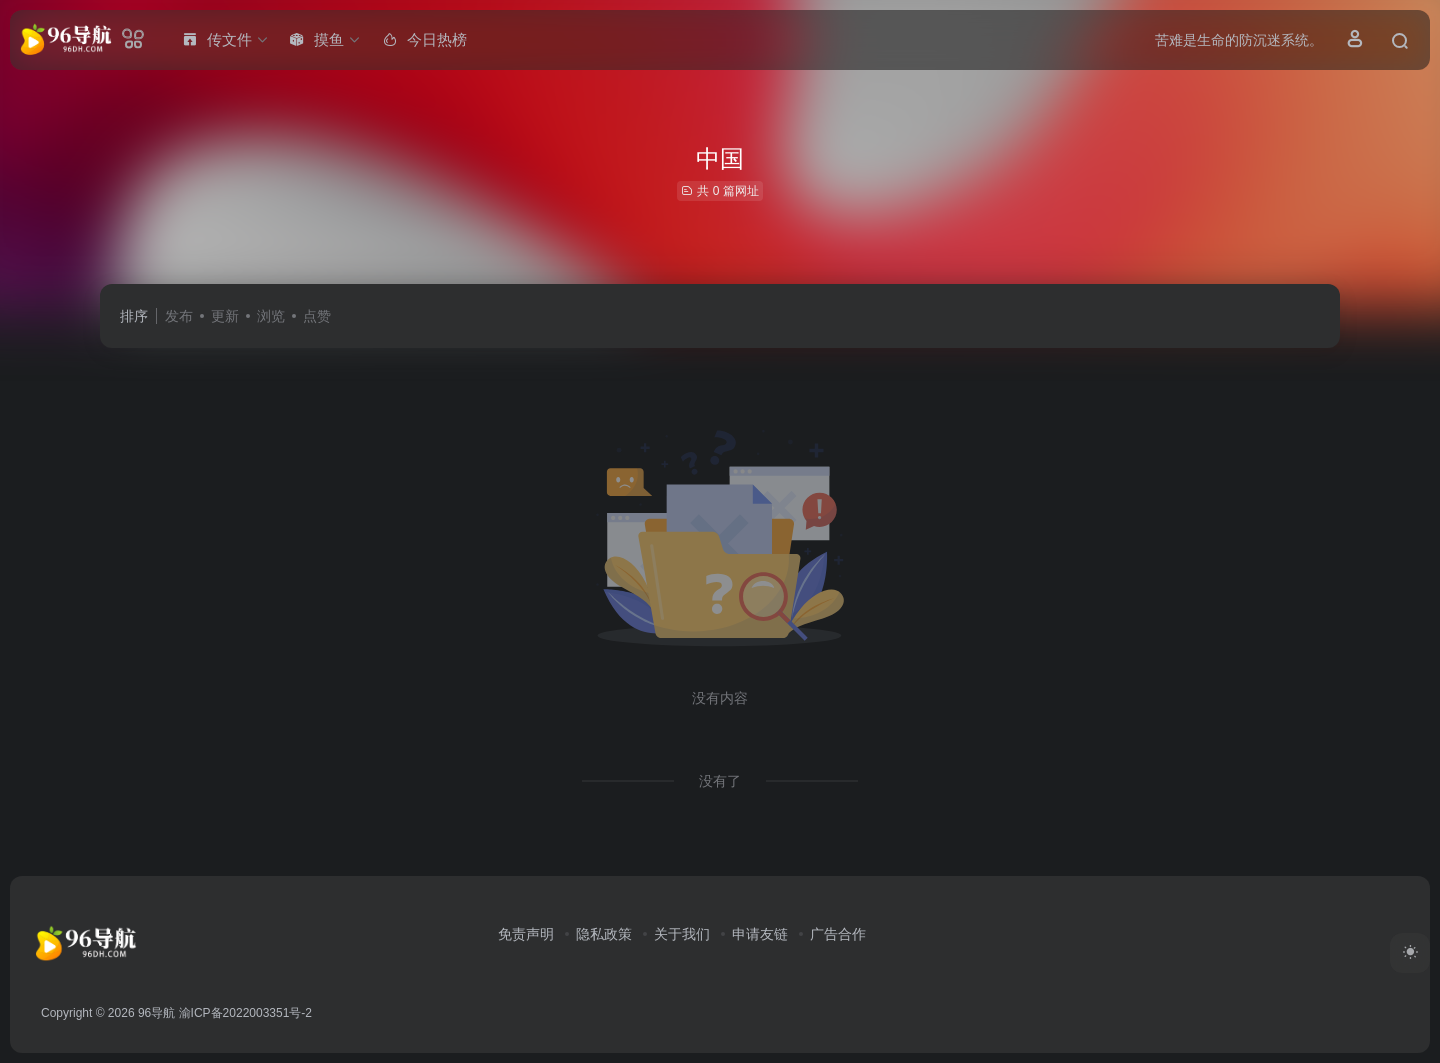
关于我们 (682, 934)
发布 (179, 316)
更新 (225, 316)
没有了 (720, 781)
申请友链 (760, 934)
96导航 (156, 1013)
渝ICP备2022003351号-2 (245, 1013)
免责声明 (526, 934)
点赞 (317, 316)
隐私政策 (604, 934)
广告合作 (838, 934)
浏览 (271, 316)
